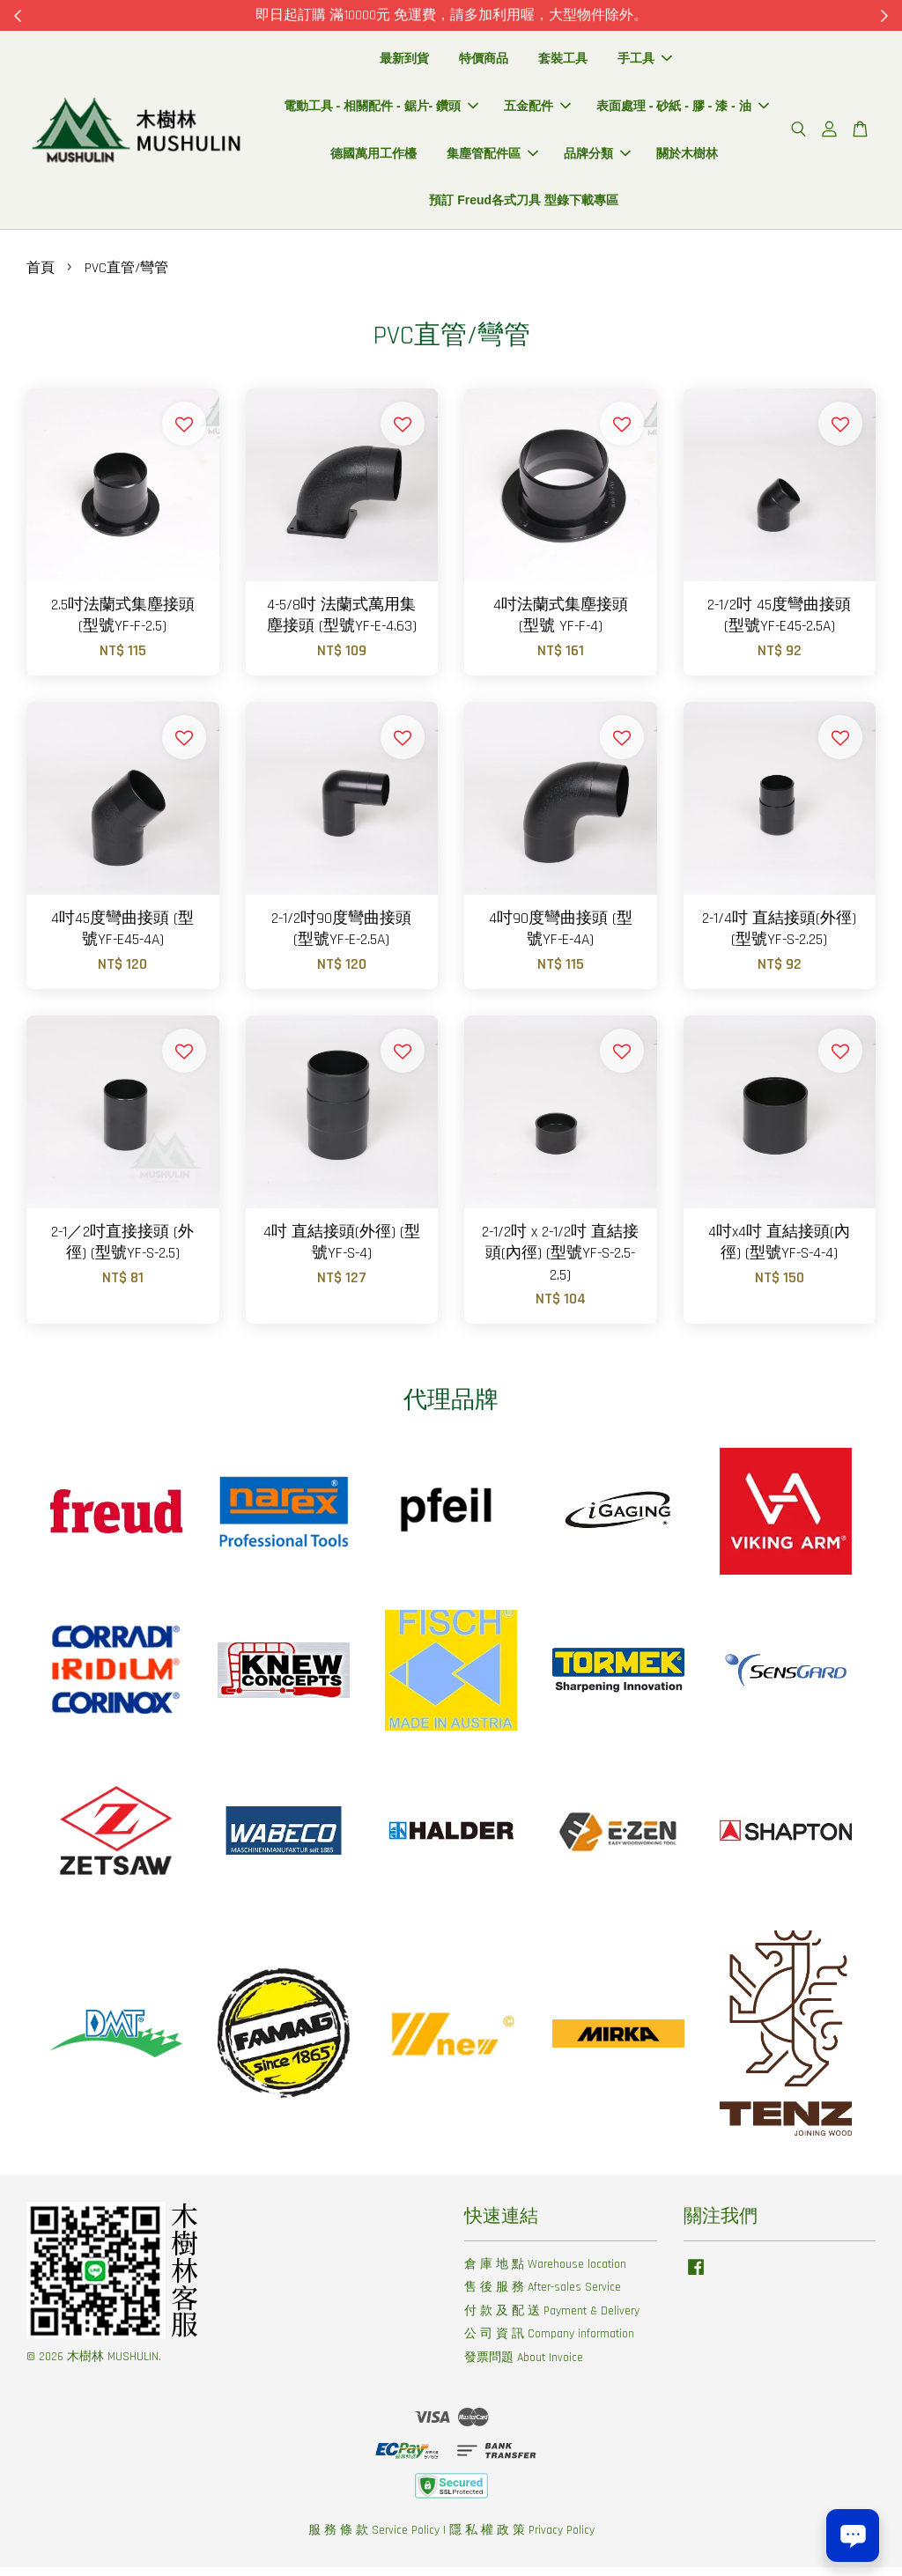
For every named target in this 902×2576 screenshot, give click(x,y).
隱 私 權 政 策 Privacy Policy (522, 2539)
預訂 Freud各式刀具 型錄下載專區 (523, 205)
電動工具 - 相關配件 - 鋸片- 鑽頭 (381, 110)
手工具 (644, 62)
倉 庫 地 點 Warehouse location (545, 2273)
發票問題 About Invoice (523, 2366)
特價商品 (483, 62)
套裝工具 (563, 62)
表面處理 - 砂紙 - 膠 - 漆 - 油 (682, 110)
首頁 (40, 277)
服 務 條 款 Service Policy (374, 2539)
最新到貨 (404, 62)
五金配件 (537, 110)
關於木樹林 (687, 158)
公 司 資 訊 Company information (549, 2343)
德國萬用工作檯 (373, 158)
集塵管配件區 (492, 158)
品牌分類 (597, 158)
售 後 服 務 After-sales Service (542, 2297)
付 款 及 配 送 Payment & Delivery (552, 2320)
